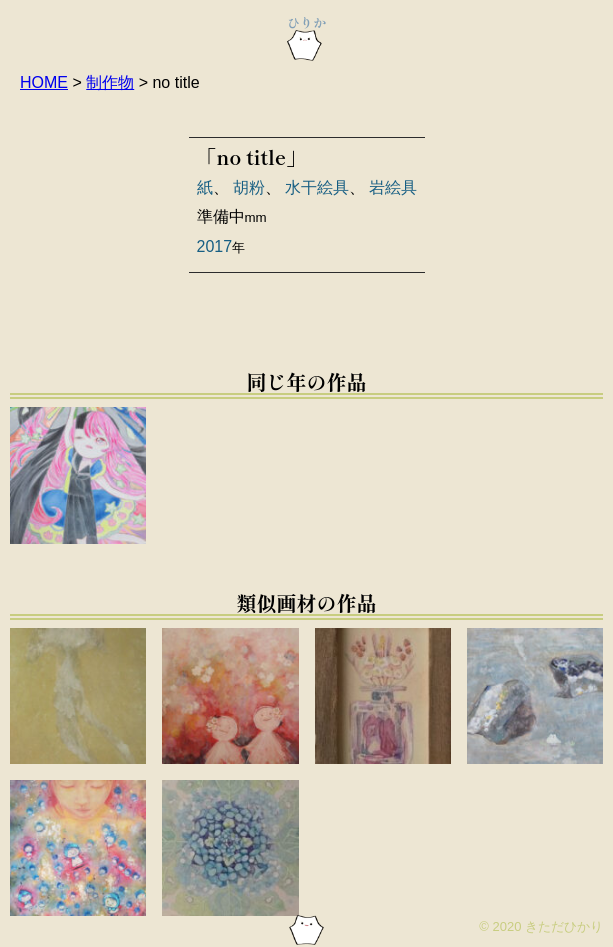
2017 (215, 246)
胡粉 (249, 187)
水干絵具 (317, 187)
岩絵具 (393, 187)
